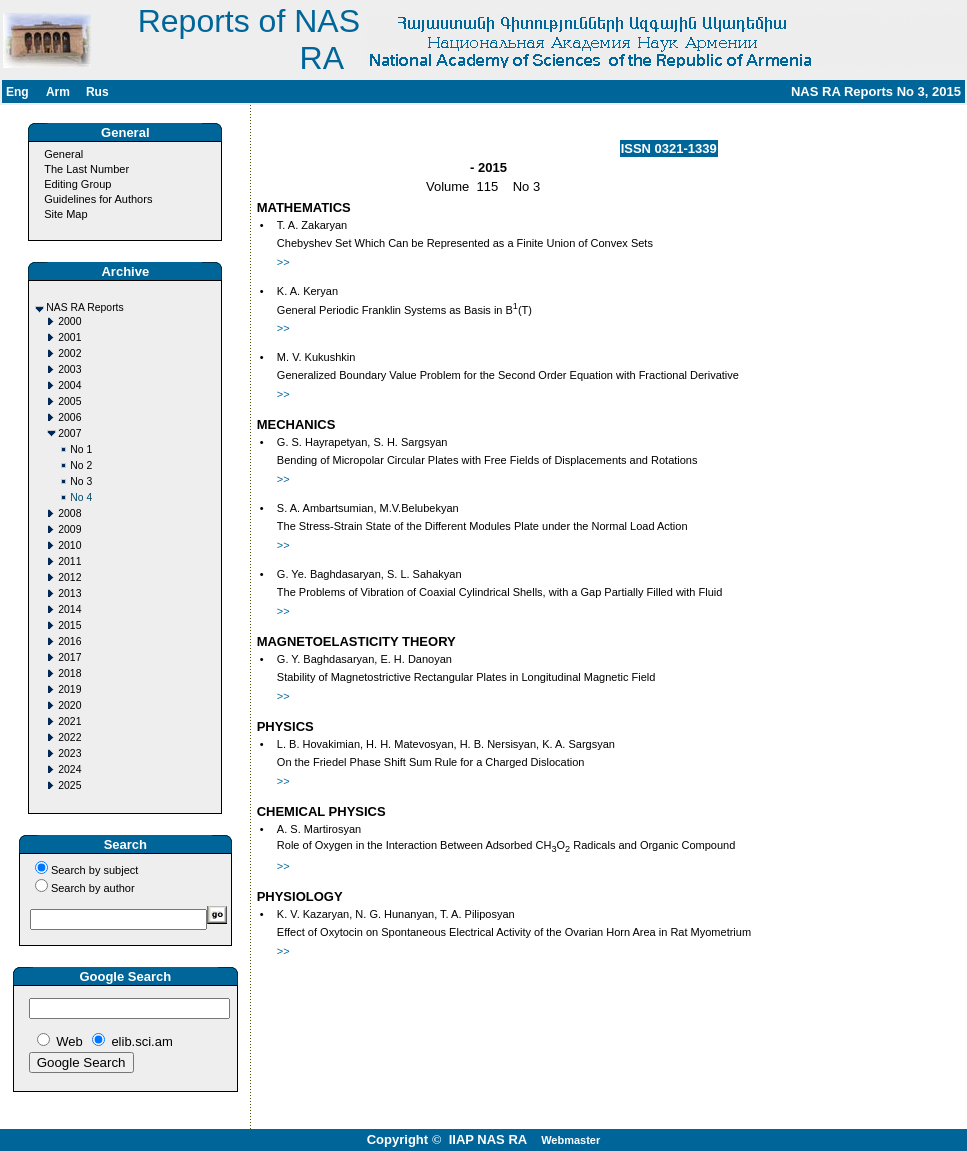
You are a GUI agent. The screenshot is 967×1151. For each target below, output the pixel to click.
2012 (69, 577)
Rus (97, 92)
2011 (69, 561)
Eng (17, 92)
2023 (69, 753)
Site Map (65, 214)
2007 (69, 433)
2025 (69, 785)
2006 (69, 417)
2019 (69, 689)
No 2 (81, 465)
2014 (69, 609)
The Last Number (86, 169)
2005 (69, 401)
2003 (69, 369)
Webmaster (570, 1140)
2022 (69, 737)
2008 (69, 513)
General (63, 154)
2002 (69, 353)
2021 (69, 721)
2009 (69, 529)
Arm (58, 92)
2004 (69, 385)
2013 (69, 593)
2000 (69, 321)
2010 (69, 545)
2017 (69, 657)
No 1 (81, 449)
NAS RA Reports (84, 307)
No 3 (81, 481)
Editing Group (77, 184)
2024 (69, 769)
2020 (69, 705)
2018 (69, 673)
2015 (69, 625)
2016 (69, 641)
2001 (69, 337)
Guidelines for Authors (98, 199)
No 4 (81, 497)
